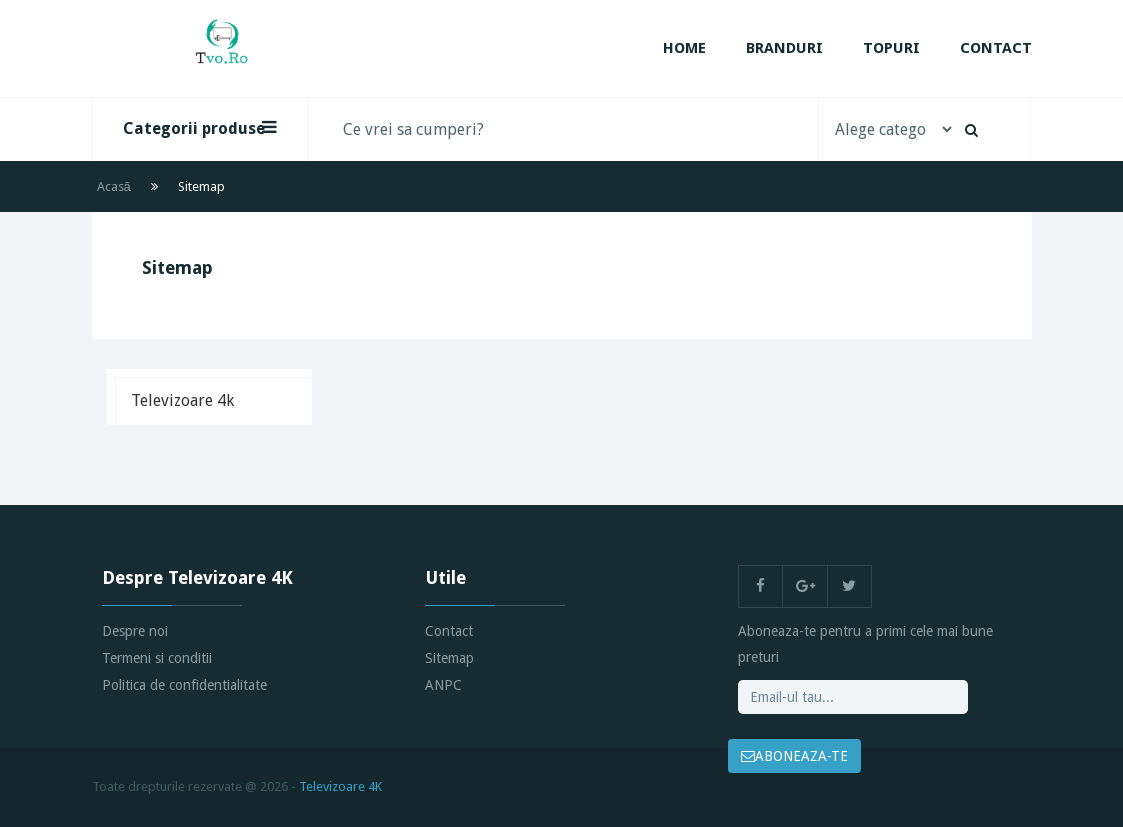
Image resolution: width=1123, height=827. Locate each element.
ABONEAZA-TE (794, 756)
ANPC (443, 685)
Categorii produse (200, 128)
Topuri (891, 48)
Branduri (784, 48)
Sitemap (449, 658)
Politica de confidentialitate (184, 685)
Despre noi (135, 631)
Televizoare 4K (340, 786)
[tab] (213, 400)
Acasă (114, 186)
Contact (996, 48)
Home (684, 48)
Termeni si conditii (157, 658)
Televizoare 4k (182, 400)
